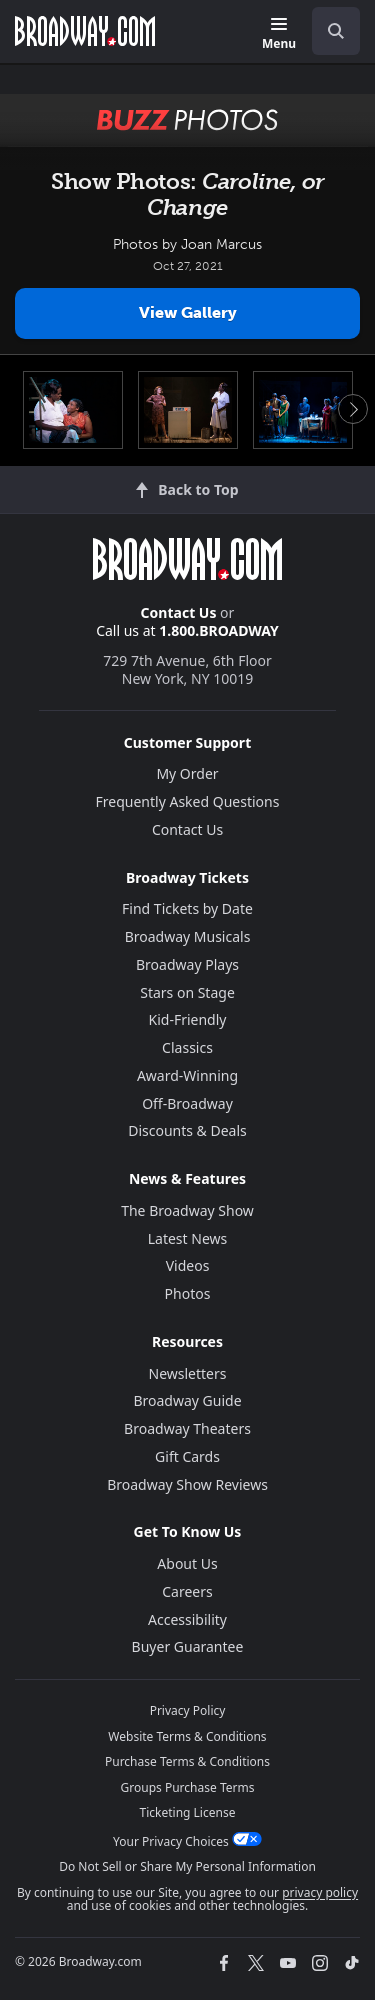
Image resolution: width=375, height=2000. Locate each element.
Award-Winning (187, 1075)
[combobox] (328, 31)
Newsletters (188, 1373)
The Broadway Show (187, 1210)
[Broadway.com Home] (85, 31)
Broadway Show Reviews (187, 1484)
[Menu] (279, 34)
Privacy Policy (188, 1710)
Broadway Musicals (188, 936)
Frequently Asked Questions (188, 801)
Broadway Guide (187, 1400)
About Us (187, 1563)
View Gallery (188, 312)
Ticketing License (188, 1812)
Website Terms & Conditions (187, 1736)
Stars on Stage (187, 992)
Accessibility (187, 1619)
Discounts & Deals (187, 1130)
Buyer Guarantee (188, 1646)
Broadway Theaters (187, 1428)
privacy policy (320, 1892)
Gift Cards (187, 1456)
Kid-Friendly (188, 1019)
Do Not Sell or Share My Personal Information (187, 1866)
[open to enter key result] (336, 31)
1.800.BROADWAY (219, 630)
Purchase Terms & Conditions (187, 1761)
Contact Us (179, 612)
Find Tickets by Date (187, 908)
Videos (188, 1265)
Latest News (188, 1238)
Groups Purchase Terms (188, 1787)
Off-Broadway (187, 1103)
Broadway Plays (187, 964)
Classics (187, 1047)
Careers (187, 1591)
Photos (188, 1293)
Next (353, 409)
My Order (187, 773)
